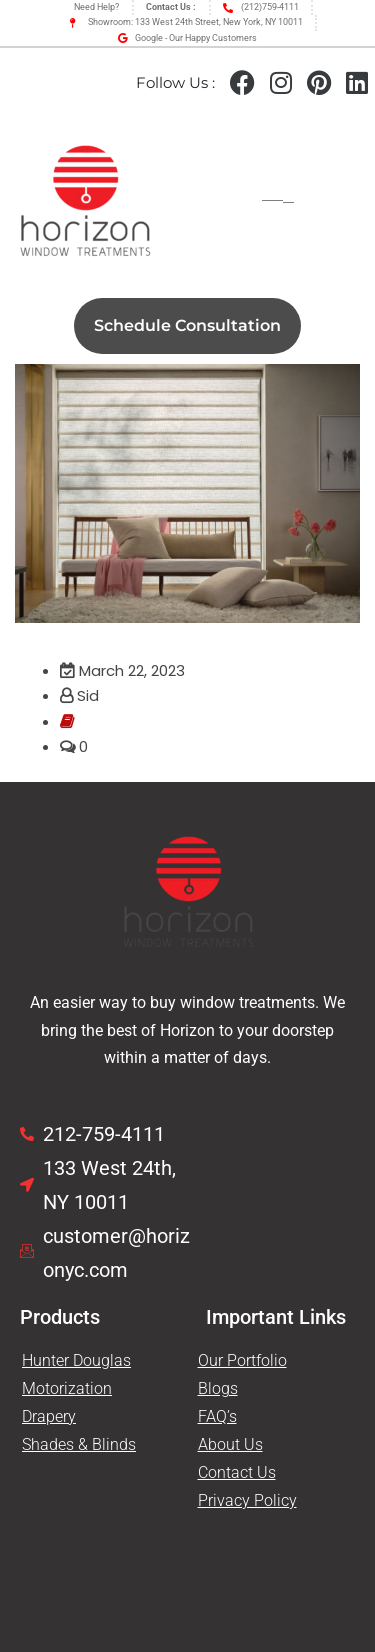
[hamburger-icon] (278, 203)
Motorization (67, 1388)
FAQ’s (217, 1416)
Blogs (218, 1388)
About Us (230, 1444)
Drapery (49, 1416)
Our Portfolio (242, 1360)
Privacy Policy (247, 1500)
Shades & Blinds (79, 1444)
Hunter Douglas (76, 1360)
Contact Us (237, 1472)
